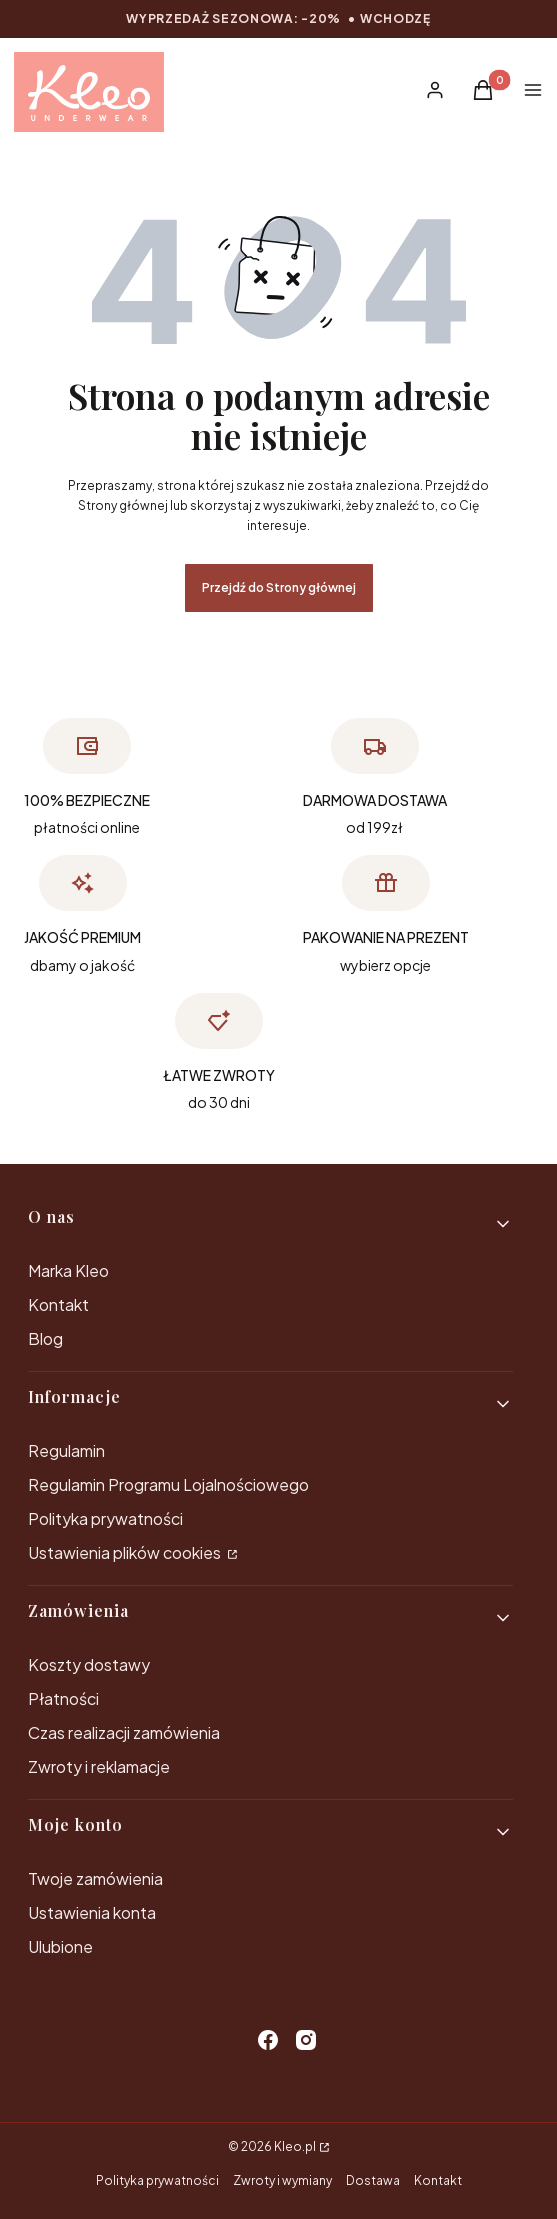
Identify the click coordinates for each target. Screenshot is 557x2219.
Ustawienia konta (92, 1912)
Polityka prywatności (105, 1518)
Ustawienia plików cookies (126, 1552)
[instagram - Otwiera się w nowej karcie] (306, 2040)
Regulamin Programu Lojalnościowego (168, 1484)
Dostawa (373, 2180)
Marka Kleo (68, 1270)
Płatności (63, 1698)
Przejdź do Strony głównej (279, 587)
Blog (45, 1338)
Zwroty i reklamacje (99, 1766)
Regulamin (66, 1450)
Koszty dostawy (89, 1664)
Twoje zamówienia (95, 1878)
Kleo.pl (295, 2146)
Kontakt (58, 1304)
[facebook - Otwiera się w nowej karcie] (268, 2040)
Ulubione (60, 1946)
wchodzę (395, 18)
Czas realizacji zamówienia (124, 1732)
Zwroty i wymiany (282, 2180)
